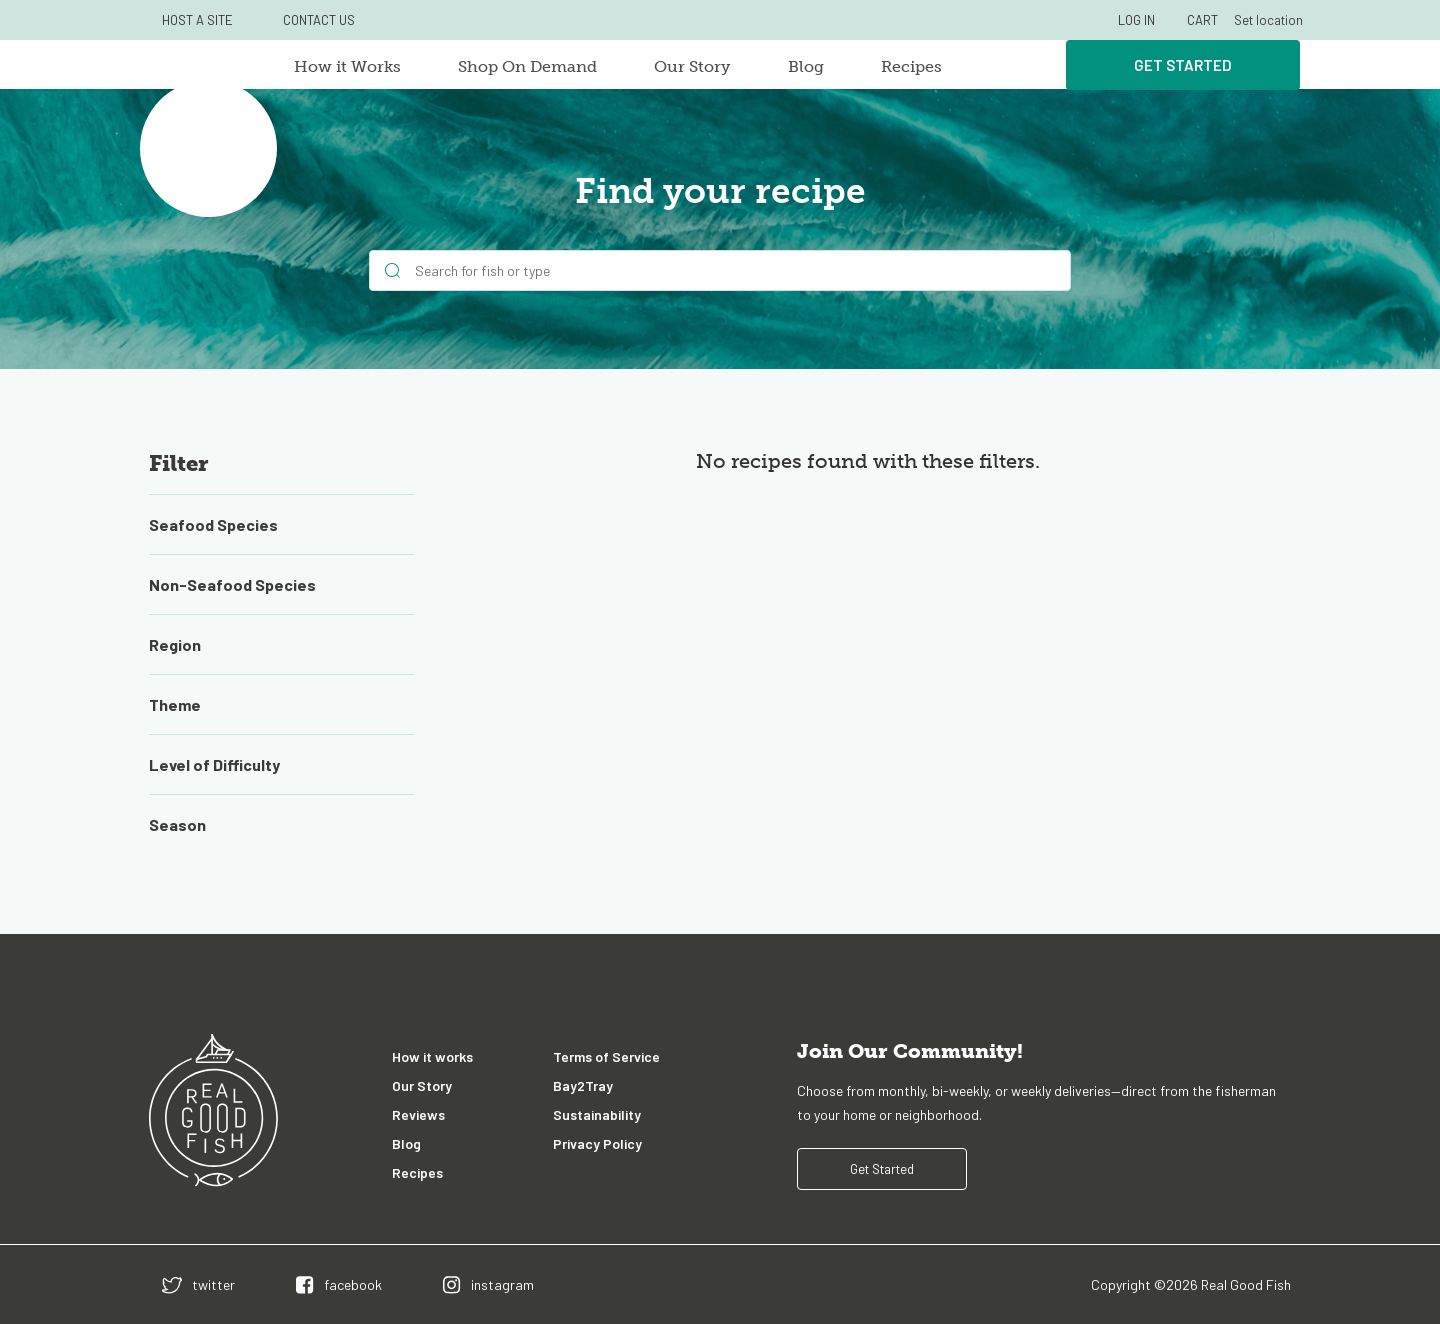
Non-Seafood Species (232, 584)
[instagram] (488, 1284)
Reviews (418, 1114)
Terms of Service (606, 1056)
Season (177, 824)
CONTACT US (319, 20)
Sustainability (597, 1114)
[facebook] (339, 1284)
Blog (806, 66)
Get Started (1183, 65)
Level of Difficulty (214, 764)
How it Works (347, 66)
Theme (175, 704)
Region (175, 644)
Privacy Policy (597, 1143)
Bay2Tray (583, 1085)
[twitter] (198, 1284)
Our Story (692, 66)
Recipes (911, 66)
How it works (432, 1056)
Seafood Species (213, 524)
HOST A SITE (197, 20)
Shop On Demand (527, 66)
